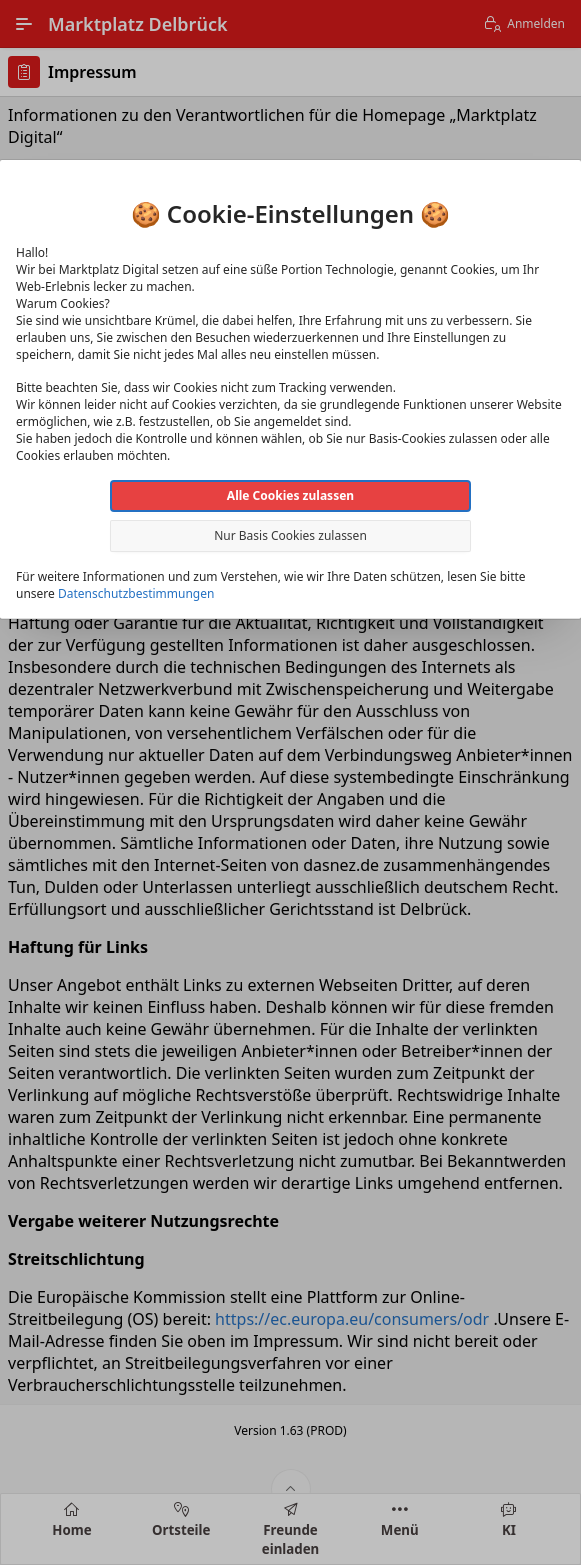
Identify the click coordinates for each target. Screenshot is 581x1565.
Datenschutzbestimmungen (136, 593)
